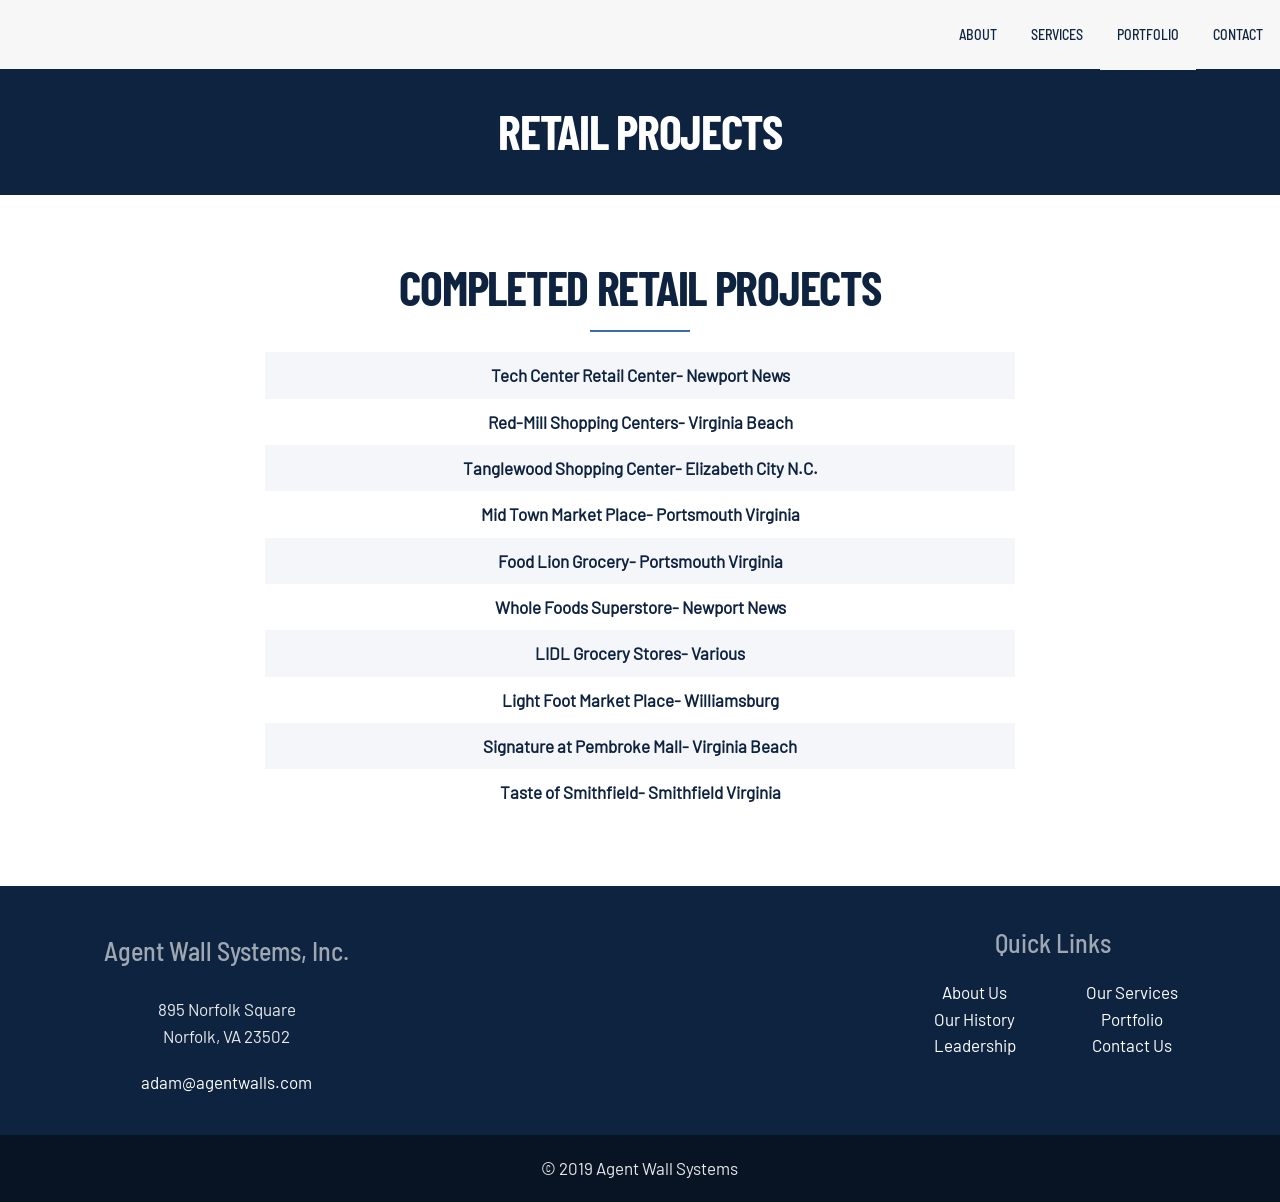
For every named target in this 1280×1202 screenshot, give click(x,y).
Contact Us (1132, 1045)
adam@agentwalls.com (226, 1082)
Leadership (975, 1045)
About (978, 34)
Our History (974, 1019)
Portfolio (1148, 34)
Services (1057, 34)
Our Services (1132, 992)
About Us (974, 992)
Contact (1238, 34)
